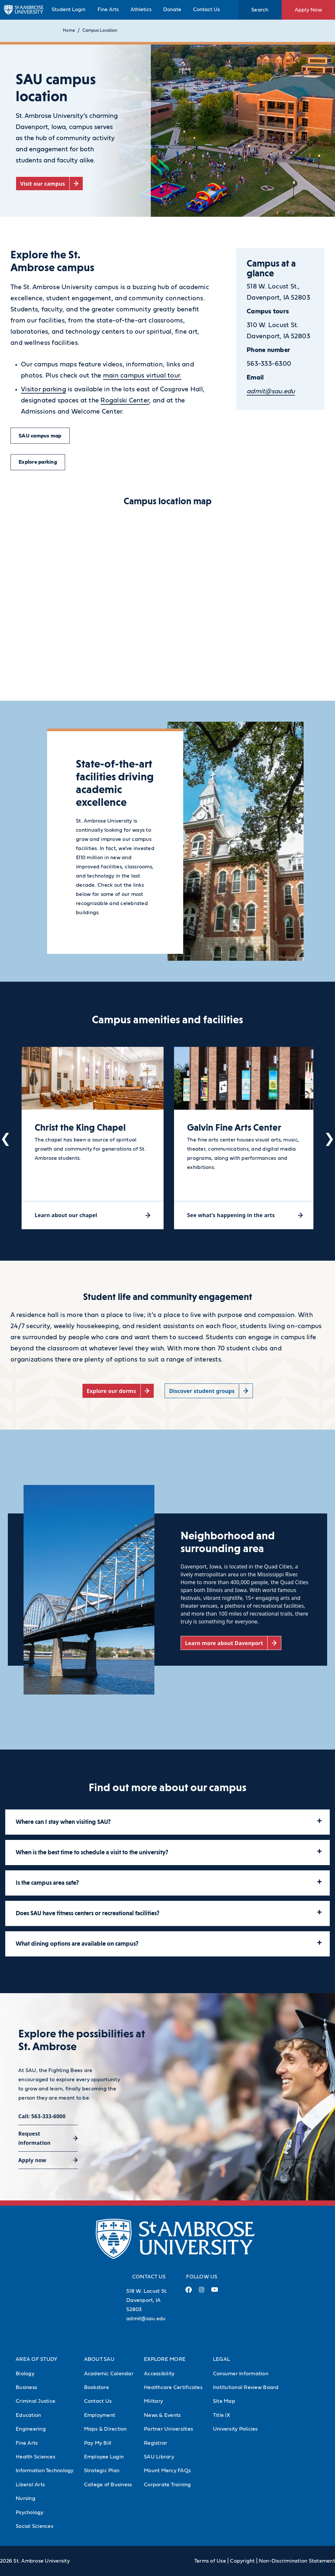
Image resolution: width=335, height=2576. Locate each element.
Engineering (31, 2429)
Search (260, 9)
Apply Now (308, 9)
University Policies (235, 2429)
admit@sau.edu (146, 2318)
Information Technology (45, 2470)
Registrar (155, 2443)
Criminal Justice (35, 2401)
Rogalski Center (124, 400)
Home (69, 30)
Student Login (68, 9)
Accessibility (159, 2373)
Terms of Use (210, 2561)
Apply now (32, 2160)
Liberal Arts (30, 2484)
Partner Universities (168, 2429)
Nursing (25, 2498)
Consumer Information (240, 2373)
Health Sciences (35, 2456)
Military (153, 2401)
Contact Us (206, 9)
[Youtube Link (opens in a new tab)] (214, 2292)
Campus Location (99, 30)
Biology (25, 2373)
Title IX (221, 2415)
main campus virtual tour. (142, 375)
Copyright (242, 2561)
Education (28, 2415)
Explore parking (38, 462)
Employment (99, 2415)
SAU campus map (40, 435)
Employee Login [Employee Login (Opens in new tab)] (104, 2456)
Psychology (30, 2512)
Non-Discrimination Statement (297, 2561)
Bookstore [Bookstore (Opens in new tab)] (96, 2387)
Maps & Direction (105, 2429)
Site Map (224, 2401)
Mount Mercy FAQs (167, 2470)
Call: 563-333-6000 (41, 2116)
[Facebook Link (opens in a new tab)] (188, 2292)
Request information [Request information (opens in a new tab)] (34, 2138)
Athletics (141, 9)
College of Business (108, 2484)
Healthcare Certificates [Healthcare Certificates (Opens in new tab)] (173, 2387)
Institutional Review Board (246, 2387)
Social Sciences (34, 2526)
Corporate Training (167, 2484)
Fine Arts (108, 9)
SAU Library (159, 2456)
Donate (172, 9)
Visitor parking (43, 389)
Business (26, 2387)
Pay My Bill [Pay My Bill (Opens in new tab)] (98, 2443)
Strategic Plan (102, 2470)
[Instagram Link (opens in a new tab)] (201, 2292)
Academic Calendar (108, 2373)
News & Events (162, 2415)
